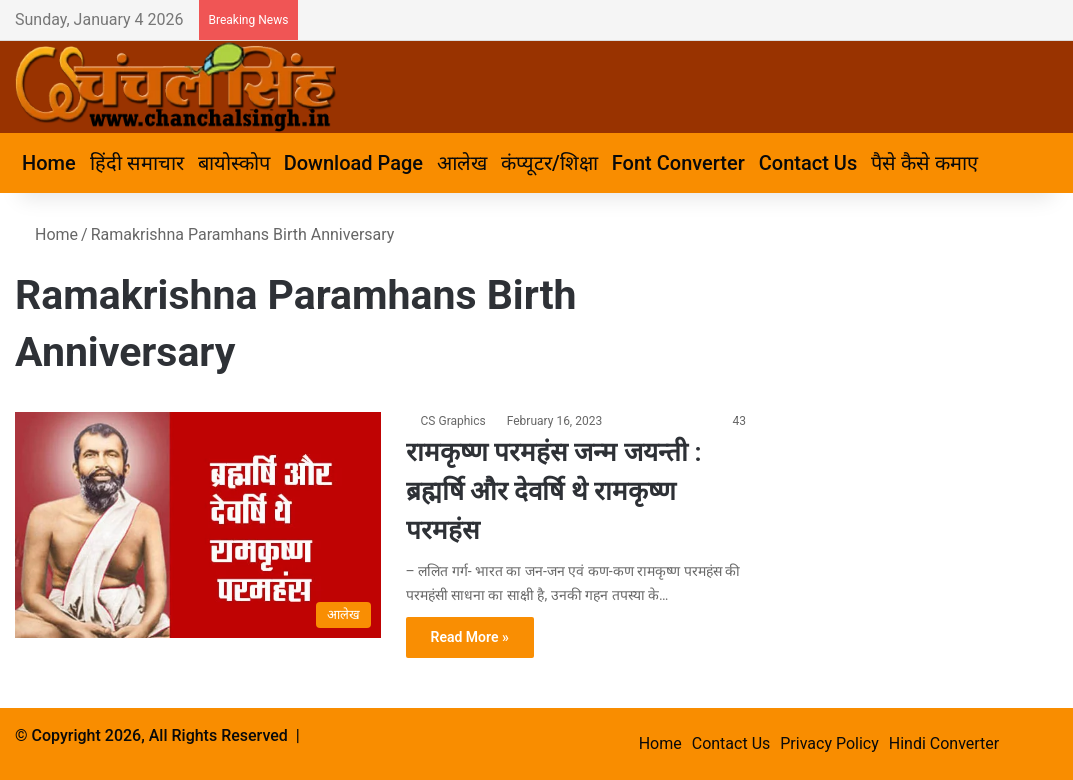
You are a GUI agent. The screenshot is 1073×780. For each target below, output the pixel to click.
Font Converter (678, 163)
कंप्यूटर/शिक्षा (549, 163)
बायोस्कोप (234, 163)
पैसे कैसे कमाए (924, 163)
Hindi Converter (944, 743)
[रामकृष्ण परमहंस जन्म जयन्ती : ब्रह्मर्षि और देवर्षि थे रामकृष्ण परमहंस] (198, 525)
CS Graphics (453, 421)
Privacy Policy (829, 743)
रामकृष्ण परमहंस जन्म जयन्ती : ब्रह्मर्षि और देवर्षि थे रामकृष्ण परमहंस (554, 491)
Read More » (470, 637)
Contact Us (808, 163)
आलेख (462, 163)
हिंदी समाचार (137, 163)
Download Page (353, 163)
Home (49, 163)
